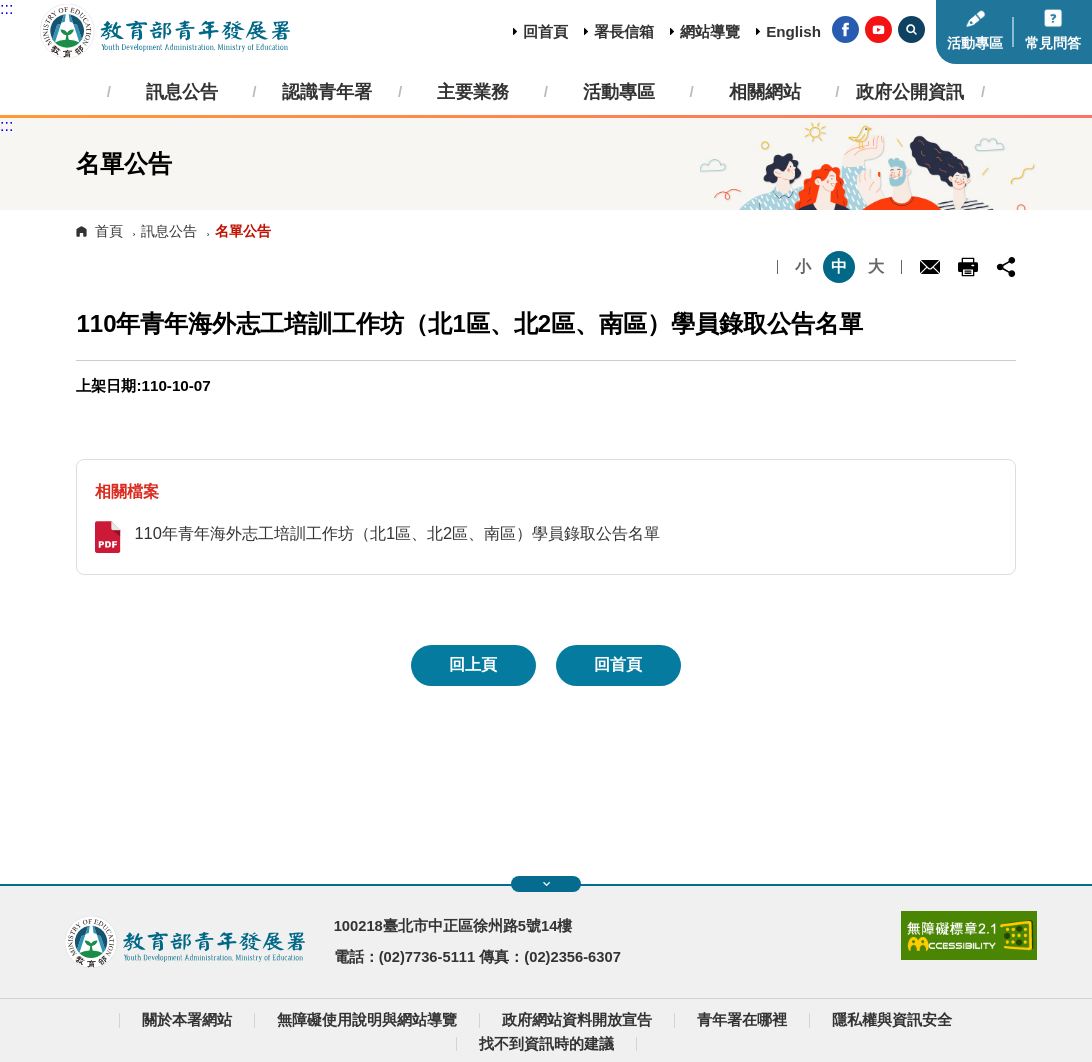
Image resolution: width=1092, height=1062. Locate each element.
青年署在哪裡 (742, 1020)
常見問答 (1053, 43)
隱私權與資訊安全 (892, 1020)
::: (6, 8)
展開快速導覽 (546, 884)
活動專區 (975, 43)
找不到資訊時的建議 (546, 1044)
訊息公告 (169, 231)
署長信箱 (624, 31)
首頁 (109, 231)
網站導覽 (710, 31)
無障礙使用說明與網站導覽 (367, 1020)
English (793, 31)
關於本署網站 (187, 1020)
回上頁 (473, 664)
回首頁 (545, 31)
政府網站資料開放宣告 (577, 1020)
